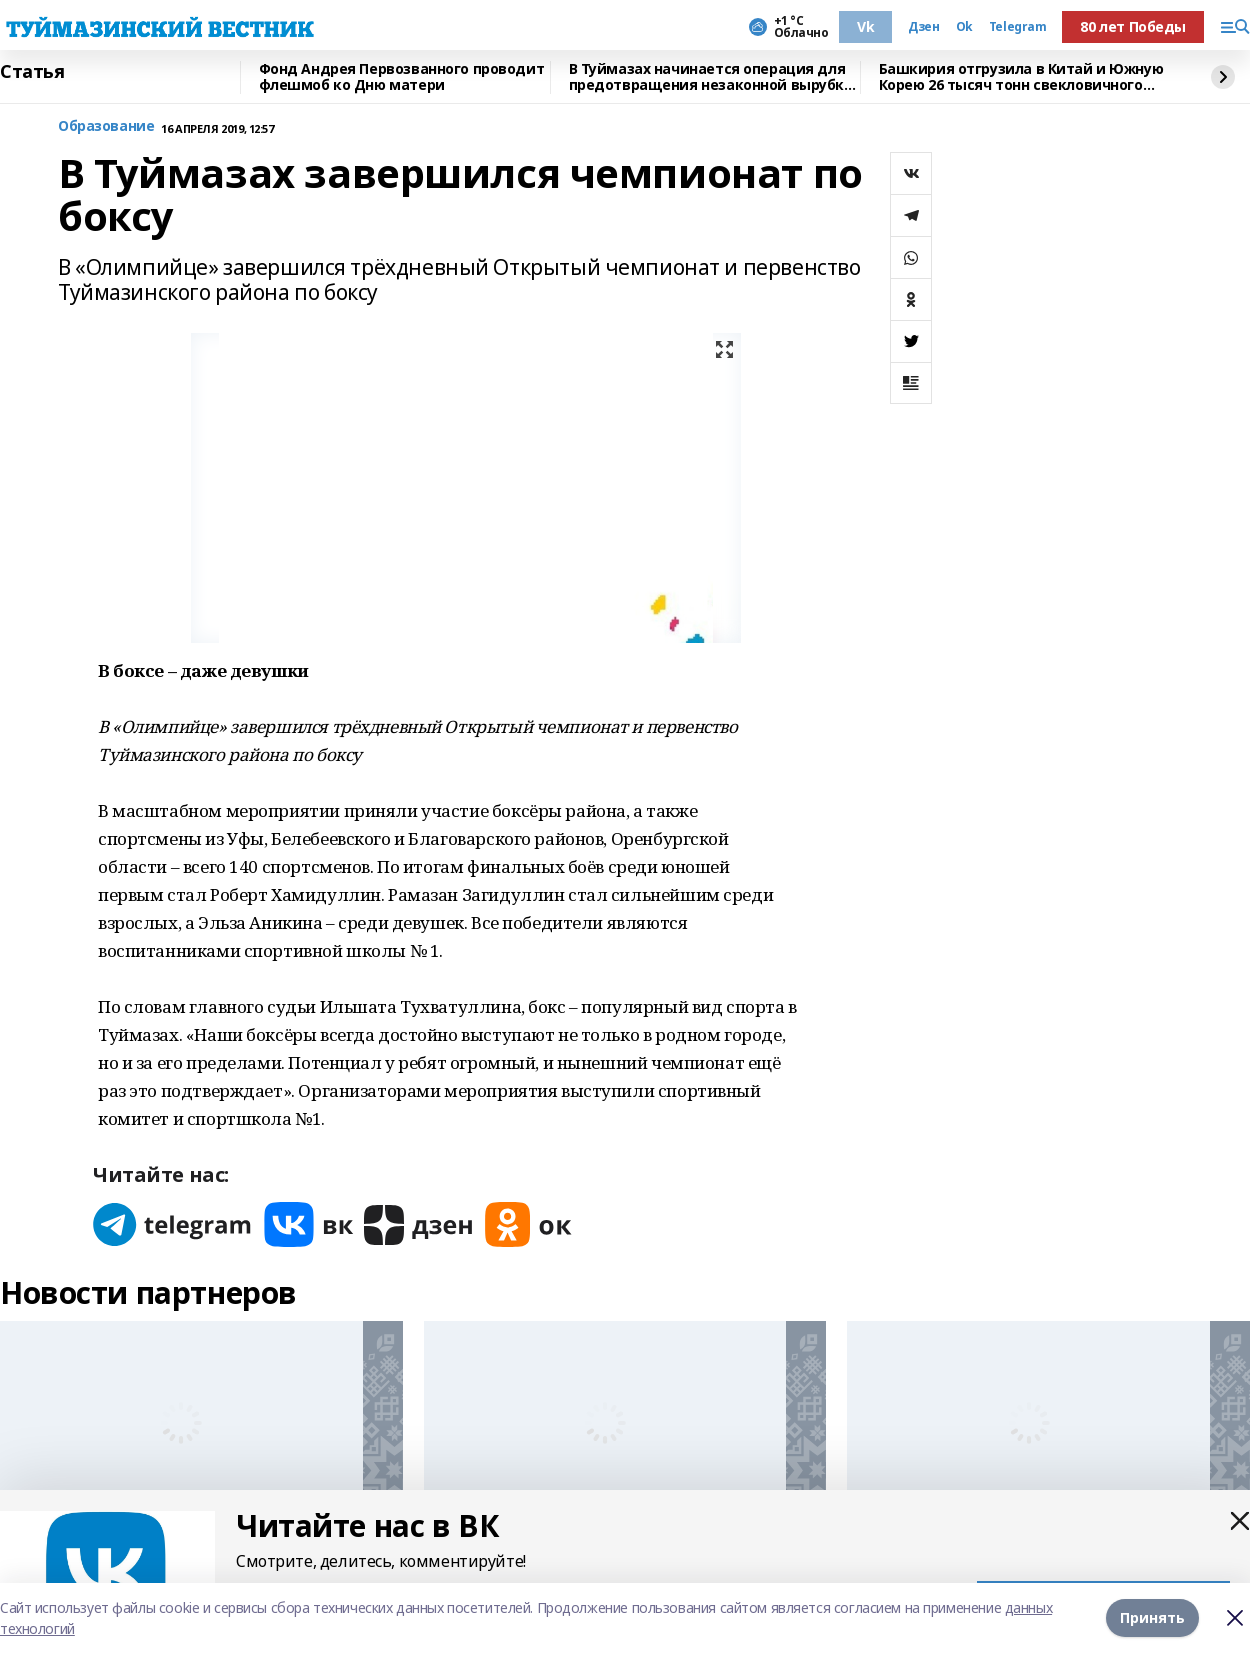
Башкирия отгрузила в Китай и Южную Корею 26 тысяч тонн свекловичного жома (1021, 77)
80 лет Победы (1133, 26)
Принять (1152, 1617)
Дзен (923, 27)
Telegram (1018, 27)
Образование (106, 126)
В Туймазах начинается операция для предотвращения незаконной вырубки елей (711, 77)
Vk (865, 26)
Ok (964, 27)
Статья (32, 72)
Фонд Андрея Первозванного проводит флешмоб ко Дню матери (402, 77)
